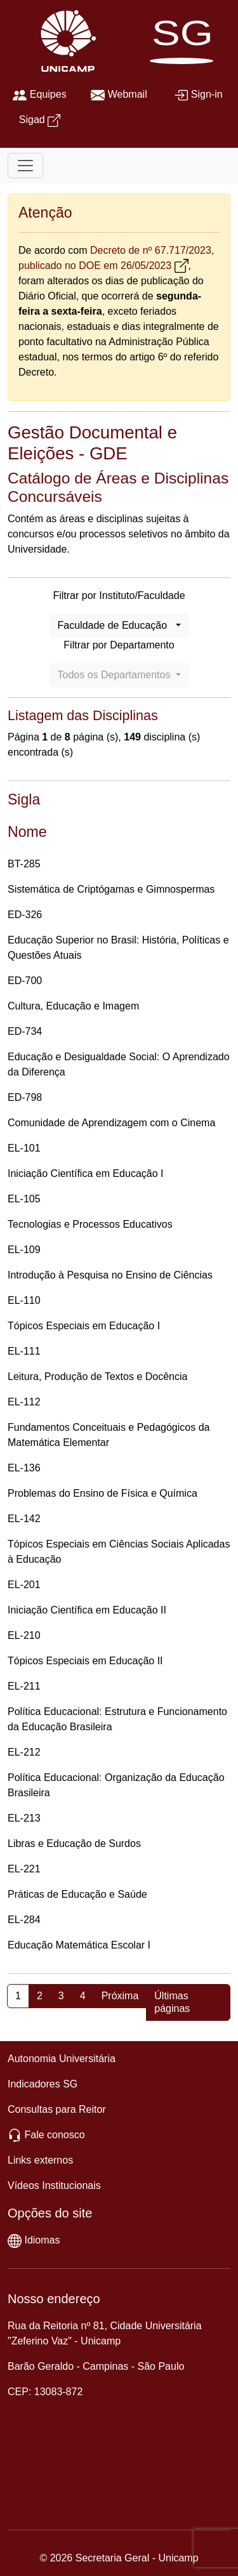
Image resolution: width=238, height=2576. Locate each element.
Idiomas (42, 2240)
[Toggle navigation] (25, 165)
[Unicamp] (65, 40)
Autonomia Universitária (62, 2058)
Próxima (120, 1995)
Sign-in (207, 94)
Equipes (48, 94)
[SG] (185, 40)
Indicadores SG (42, 2084)
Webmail (127, 94)
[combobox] (119, 626)
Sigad (32, 119)
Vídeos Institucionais (54, 2185)
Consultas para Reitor (57, 2109)
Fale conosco (54, 2134)
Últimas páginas (172, 2002)
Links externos (40, 2160)
